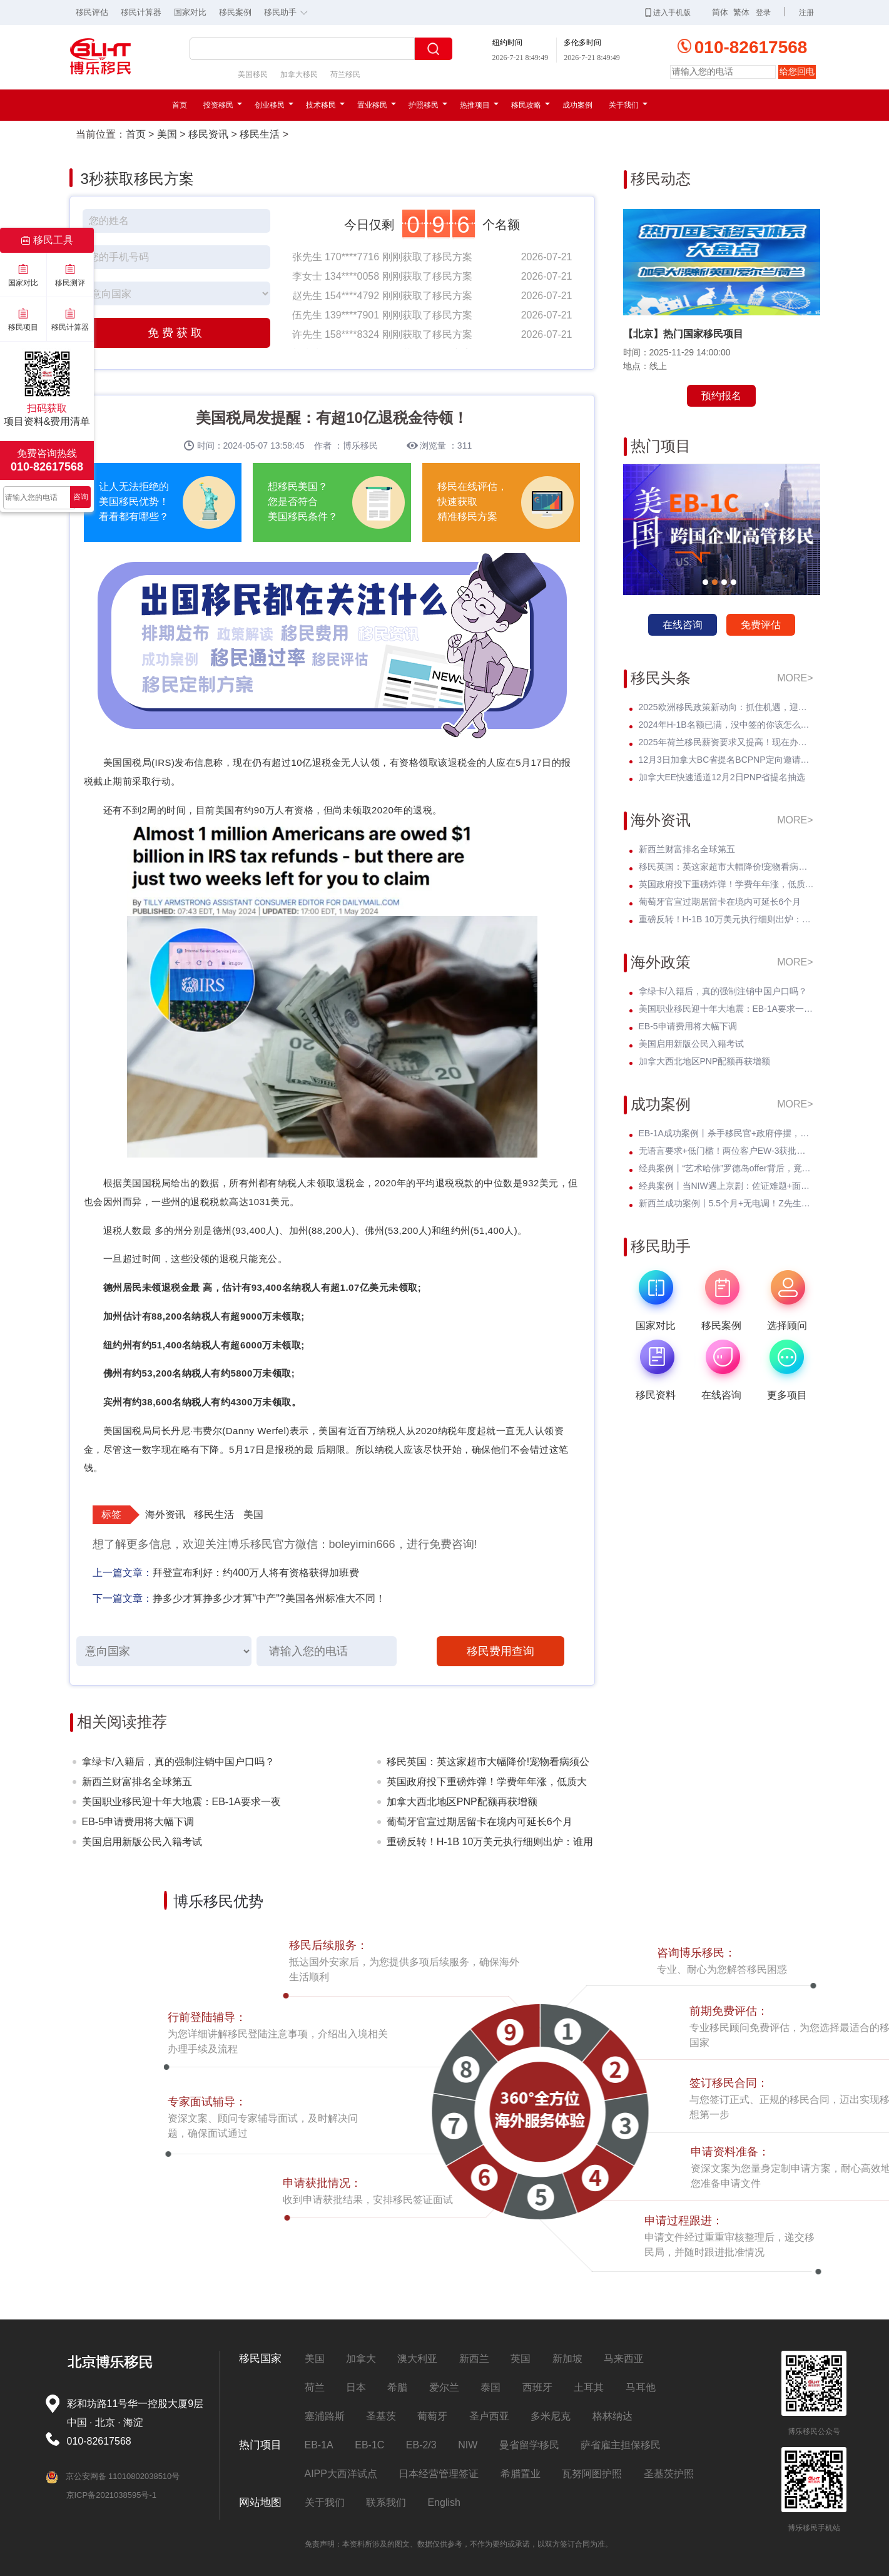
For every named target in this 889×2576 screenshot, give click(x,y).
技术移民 (325, 105)
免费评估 (761, 624)
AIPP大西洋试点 (341, 2473)
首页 (179, 105)
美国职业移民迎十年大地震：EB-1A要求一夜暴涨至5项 (181, 1804)
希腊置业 (520, 2473)
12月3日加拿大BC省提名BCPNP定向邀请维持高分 (726, 760)
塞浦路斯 (325, 2416)
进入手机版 (668, 12)
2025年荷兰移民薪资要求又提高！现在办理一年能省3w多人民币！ (726, 742)
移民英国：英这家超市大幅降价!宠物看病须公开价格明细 (488, 1764)
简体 (720, 12)
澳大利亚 (417, 2358)
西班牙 (537, 2387)
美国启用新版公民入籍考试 (142, 1841)
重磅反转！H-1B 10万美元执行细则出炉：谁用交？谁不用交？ (490, 1844)
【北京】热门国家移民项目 (683, 333)
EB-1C (369, 2445)
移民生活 (260, 134)
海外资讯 (165, 1514)
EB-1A (319, 2445)
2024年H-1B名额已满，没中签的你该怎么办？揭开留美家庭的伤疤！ (726, 725)
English (443, 2502)
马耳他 (641, 2387)
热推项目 (479, 105)
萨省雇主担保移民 (621, 2445)
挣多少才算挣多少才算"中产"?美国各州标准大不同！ (269, 1598)
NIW (467, 2445)
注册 (806, 12)
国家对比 (190, 12)
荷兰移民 (345, 74)
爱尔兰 (444, 2387)
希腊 (397, 2387)
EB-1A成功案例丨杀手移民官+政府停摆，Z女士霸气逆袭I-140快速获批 (726, 1133)
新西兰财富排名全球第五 (137, 1781)
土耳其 (589, 2387)
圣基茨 (381, 2416)
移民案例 (235, 12)
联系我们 (386, 2502)
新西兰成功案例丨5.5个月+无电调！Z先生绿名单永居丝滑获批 (726, 1203)
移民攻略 (530, 105)
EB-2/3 (421, 2445)
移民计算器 (141, 12)
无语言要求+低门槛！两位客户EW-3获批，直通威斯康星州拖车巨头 (726, 1151)
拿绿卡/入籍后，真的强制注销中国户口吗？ (178, 1761)
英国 (521, 2358)
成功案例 (577, 105)
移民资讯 (208, 134)
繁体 (741, 12)
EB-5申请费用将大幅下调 (138, 1821)
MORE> (795, 678)
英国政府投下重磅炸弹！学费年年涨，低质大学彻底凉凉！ (487, 1784)
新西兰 (474, 2358)
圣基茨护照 (669, 2473)
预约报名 (721, 395)
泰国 (490, 2387)
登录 (763, 12)
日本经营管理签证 (439, 2473)
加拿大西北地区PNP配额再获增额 (462, 1801)
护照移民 (428, 105)
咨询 (80, 496)
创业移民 (274, 105)
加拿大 (361, 2358)
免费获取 (176, 333)
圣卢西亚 (489, 2416)
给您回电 (797, 71)
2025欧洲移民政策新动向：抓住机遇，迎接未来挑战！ (726, 707)
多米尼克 (551, 2416)
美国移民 (253, 74)
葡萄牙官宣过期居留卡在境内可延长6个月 (479, 1821)
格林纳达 (612, 2416)
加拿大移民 (299, 74)
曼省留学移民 (529, 2445)
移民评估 (92, 12)
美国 (167, 134)
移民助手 (289, 11)
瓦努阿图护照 (592, 2473)
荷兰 (315, 2387)
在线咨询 (683, 624)
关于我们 (628, 105)
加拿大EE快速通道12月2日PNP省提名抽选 (722, 777)
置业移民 (376, 105)
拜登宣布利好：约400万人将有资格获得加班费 (256, 1572)
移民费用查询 (500, 1651)
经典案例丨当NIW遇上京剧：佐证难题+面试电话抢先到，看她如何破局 (726, 1186)
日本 (356, 2387)
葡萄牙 (432, 2416)
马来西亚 (624, 2358)
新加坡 (567, 2358)
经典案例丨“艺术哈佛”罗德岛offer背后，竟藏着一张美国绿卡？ (726, 1168)
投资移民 (222, 105)
